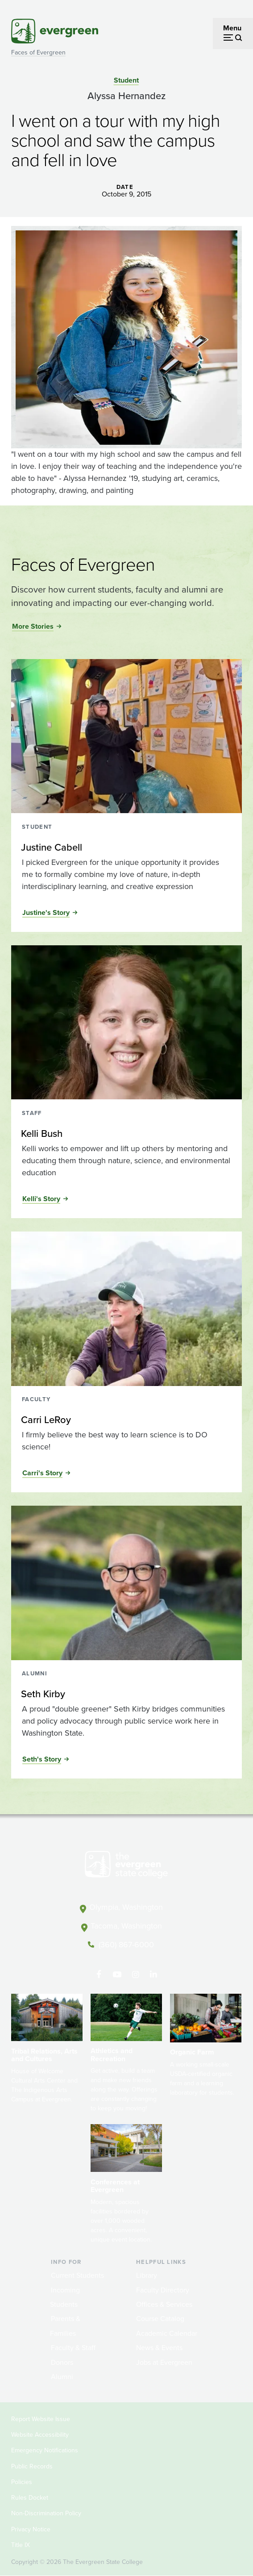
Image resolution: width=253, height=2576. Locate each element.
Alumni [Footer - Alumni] (62, 2376)
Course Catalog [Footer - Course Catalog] (160, 2318)
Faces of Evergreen (38, 52)
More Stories (33, 626)
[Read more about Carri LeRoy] (126, 1420)
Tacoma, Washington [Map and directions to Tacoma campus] (126, 1926)
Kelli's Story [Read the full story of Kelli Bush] (41, 1199)
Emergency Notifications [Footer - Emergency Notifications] (44, 2450)
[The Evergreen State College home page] (126, 1866)
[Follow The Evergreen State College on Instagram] (135, 1974)
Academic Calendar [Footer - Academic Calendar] (166, 2333)
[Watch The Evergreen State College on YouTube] (117, 1974)
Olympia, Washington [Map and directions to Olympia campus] (126, 1907)
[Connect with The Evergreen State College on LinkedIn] (153, 1974)
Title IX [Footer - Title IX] (20, 2545)
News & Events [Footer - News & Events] (159, 2347)
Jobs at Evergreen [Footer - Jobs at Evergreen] (164, 2362)
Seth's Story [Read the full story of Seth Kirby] (41, 1759)
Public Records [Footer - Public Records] (32, 2466)
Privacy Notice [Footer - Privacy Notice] (30, 2529)
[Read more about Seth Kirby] (126, 1694)
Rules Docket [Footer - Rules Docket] (29, 2497)
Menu (232, 28)
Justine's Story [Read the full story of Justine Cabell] (46, 912)
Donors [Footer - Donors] (62, 2362)
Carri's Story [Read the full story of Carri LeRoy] (42, 1473)
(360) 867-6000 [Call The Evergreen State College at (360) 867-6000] (126, 1944)
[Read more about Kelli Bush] (126, 1133)
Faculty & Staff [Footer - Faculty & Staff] (73, 2347)
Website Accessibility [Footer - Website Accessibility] (40, 2434)
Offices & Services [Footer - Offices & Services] (164, 2304)
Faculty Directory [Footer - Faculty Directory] (162, 2290)
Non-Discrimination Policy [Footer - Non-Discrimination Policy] (46, 2513)
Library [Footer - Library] (146, 2275)
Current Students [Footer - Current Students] (77, 2275)
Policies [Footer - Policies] (21, 2482)
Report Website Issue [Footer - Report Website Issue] (40, 2419)
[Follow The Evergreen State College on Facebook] (98, 1974)
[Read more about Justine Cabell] (126, 847)
